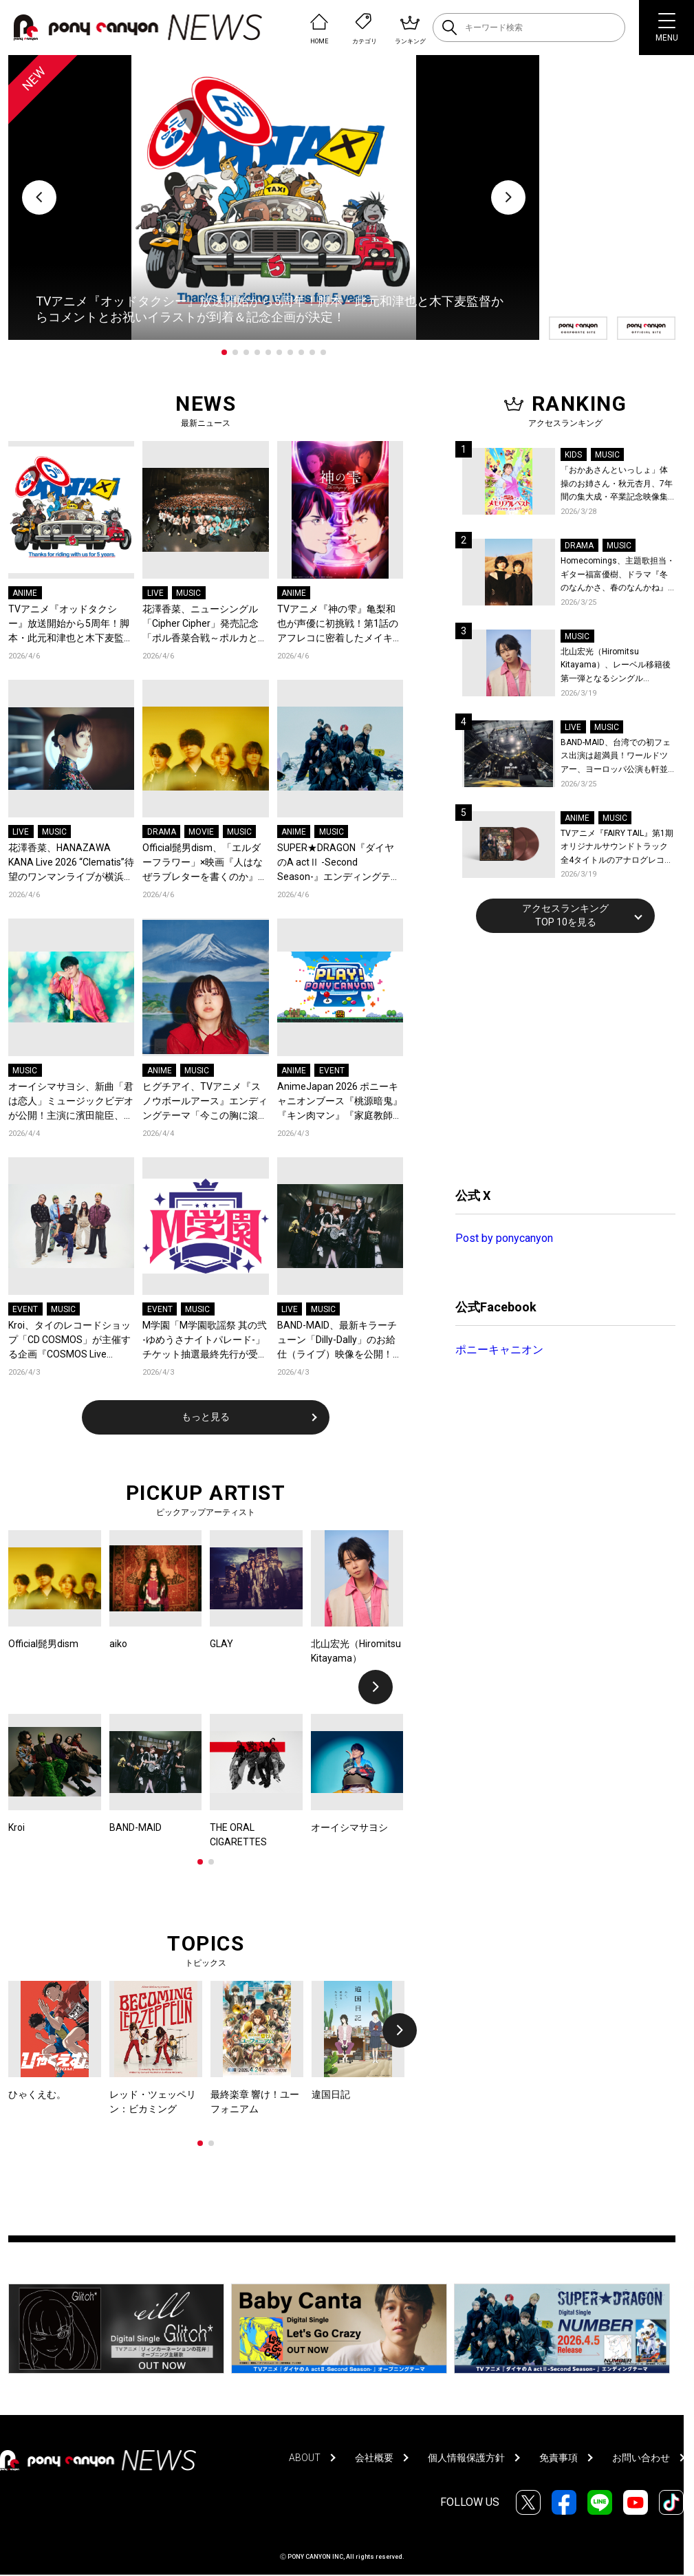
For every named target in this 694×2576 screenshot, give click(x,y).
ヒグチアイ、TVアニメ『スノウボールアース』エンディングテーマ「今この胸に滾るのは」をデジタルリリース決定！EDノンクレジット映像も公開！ (205, 1102)
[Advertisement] (558, 1058)
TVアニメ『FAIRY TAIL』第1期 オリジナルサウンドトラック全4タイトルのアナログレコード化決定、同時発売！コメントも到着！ (617, 848)
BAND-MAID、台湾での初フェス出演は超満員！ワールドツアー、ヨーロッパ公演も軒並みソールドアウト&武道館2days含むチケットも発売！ (616, 757)
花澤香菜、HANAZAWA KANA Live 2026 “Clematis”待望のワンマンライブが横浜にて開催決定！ (71, 863)
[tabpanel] (273, 197)
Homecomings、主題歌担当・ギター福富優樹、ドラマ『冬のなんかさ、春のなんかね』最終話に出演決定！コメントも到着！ (618, 575)
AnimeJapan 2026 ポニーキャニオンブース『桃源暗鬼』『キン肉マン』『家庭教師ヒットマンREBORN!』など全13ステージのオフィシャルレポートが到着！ (339, 1102)
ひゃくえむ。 (37, 2094)
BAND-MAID (135, 1827)
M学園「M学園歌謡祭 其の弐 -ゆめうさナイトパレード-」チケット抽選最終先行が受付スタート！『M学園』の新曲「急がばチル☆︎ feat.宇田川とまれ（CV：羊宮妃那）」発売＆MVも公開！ (205, 1341)
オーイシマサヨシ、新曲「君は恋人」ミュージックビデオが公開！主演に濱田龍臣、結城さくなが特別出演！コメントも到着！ (70, 1102)
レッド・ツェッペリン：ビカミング (152, 2101)
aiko (118, 1643)
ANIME (24, 593)
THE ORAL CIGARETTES (238, 1834)
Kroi (16, 1827)
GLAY (221, 1643)
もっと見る (206, 1416)
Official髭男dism (43, 1643)
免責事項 (558, 2457)
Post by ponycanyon (504, 1238)
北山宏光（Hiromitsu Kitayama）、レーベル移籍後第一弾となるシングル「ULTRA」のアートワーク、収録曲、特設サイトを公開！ (618, 666)
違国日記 (331, 2094)
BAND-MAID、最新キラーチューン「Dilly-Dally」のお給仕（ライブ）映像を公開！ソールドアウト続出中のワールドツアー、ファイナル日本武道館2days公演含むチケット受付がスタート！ (339, 1341)
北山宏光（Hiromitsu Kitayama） (356, 1651)
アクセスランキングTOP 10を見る (565, 915)
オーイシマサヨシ (349, 1827)
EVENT (332, 1070)
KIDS (573, 455)
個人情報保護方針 (466, 2457)
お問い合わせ (641, 2457)
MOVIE (201, 832)
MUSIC (188, 593)
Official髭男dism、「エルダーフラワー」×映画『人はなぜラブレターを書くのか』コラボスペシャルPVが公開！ (205, 863)
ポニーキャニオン (499, 1349)
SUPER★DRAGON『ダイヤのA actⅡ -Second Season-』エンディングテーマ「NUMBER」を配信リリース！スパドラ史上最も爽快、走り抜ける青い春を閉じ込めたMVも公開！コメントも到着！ (339, 863)
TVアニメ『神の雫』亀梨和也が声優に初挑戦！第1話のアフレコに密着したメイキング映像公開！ (339, 624)
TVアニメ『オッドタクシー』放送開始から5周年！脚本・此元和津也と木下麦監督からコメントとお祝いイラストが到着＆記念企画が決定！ (70, 624)
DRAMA (161, 832)
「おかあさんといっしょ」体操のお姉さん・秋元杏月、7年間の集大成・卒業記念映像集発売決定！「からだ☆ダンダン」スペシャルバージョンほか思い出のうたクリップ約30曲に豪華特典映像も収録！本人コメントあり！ (617, 484)
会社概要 (374, 2457)
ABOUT (305, 2457)
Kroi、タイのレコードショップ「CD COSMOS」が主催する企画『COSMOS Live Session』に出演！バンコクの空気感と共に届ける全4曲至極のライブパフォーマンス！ (69, 1341)
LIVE (155, 593)
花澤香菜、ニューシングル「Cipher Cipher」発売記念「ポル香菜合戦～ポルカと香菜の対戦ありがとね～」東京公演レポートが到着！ (205, 624)
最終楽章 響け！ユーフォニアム (254, 2101)
